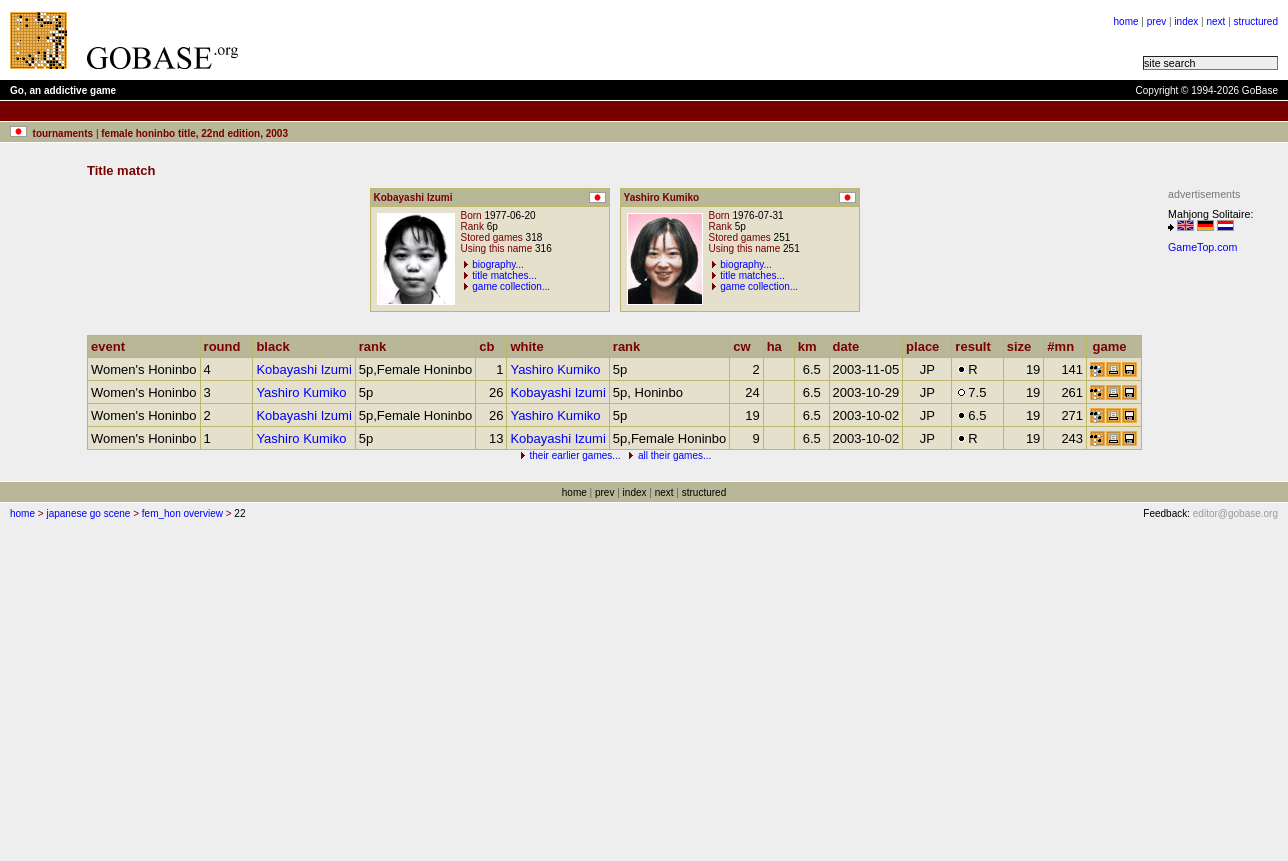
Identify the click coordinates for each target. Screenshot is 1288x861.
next (1215, 21)
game (1114, 346)
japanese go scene (88, 513)
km (812, 346)
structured (1256, 21)
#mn (1065, 346)
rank (377, 346)
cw (746, 346)
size (1024, 346)
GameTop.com (1202, 247)
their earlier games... (574, 455)
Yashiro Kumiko (555, 369)
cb (491, 346)
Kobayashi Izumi (303, 369)
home (1126, 21)
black (277, 346)
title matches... (504, 275)
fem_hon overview (182, 513)
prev (1156, 21)
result (977, 346)
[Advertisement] (502, 40)
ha (779, 346)
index (1186, 21)
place (927, 346)
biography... (498, 264)
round (227, 346)
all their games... (674, 455)
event (112, 346)
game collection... (511, 286)
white (531, 346)
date (851, 346)
